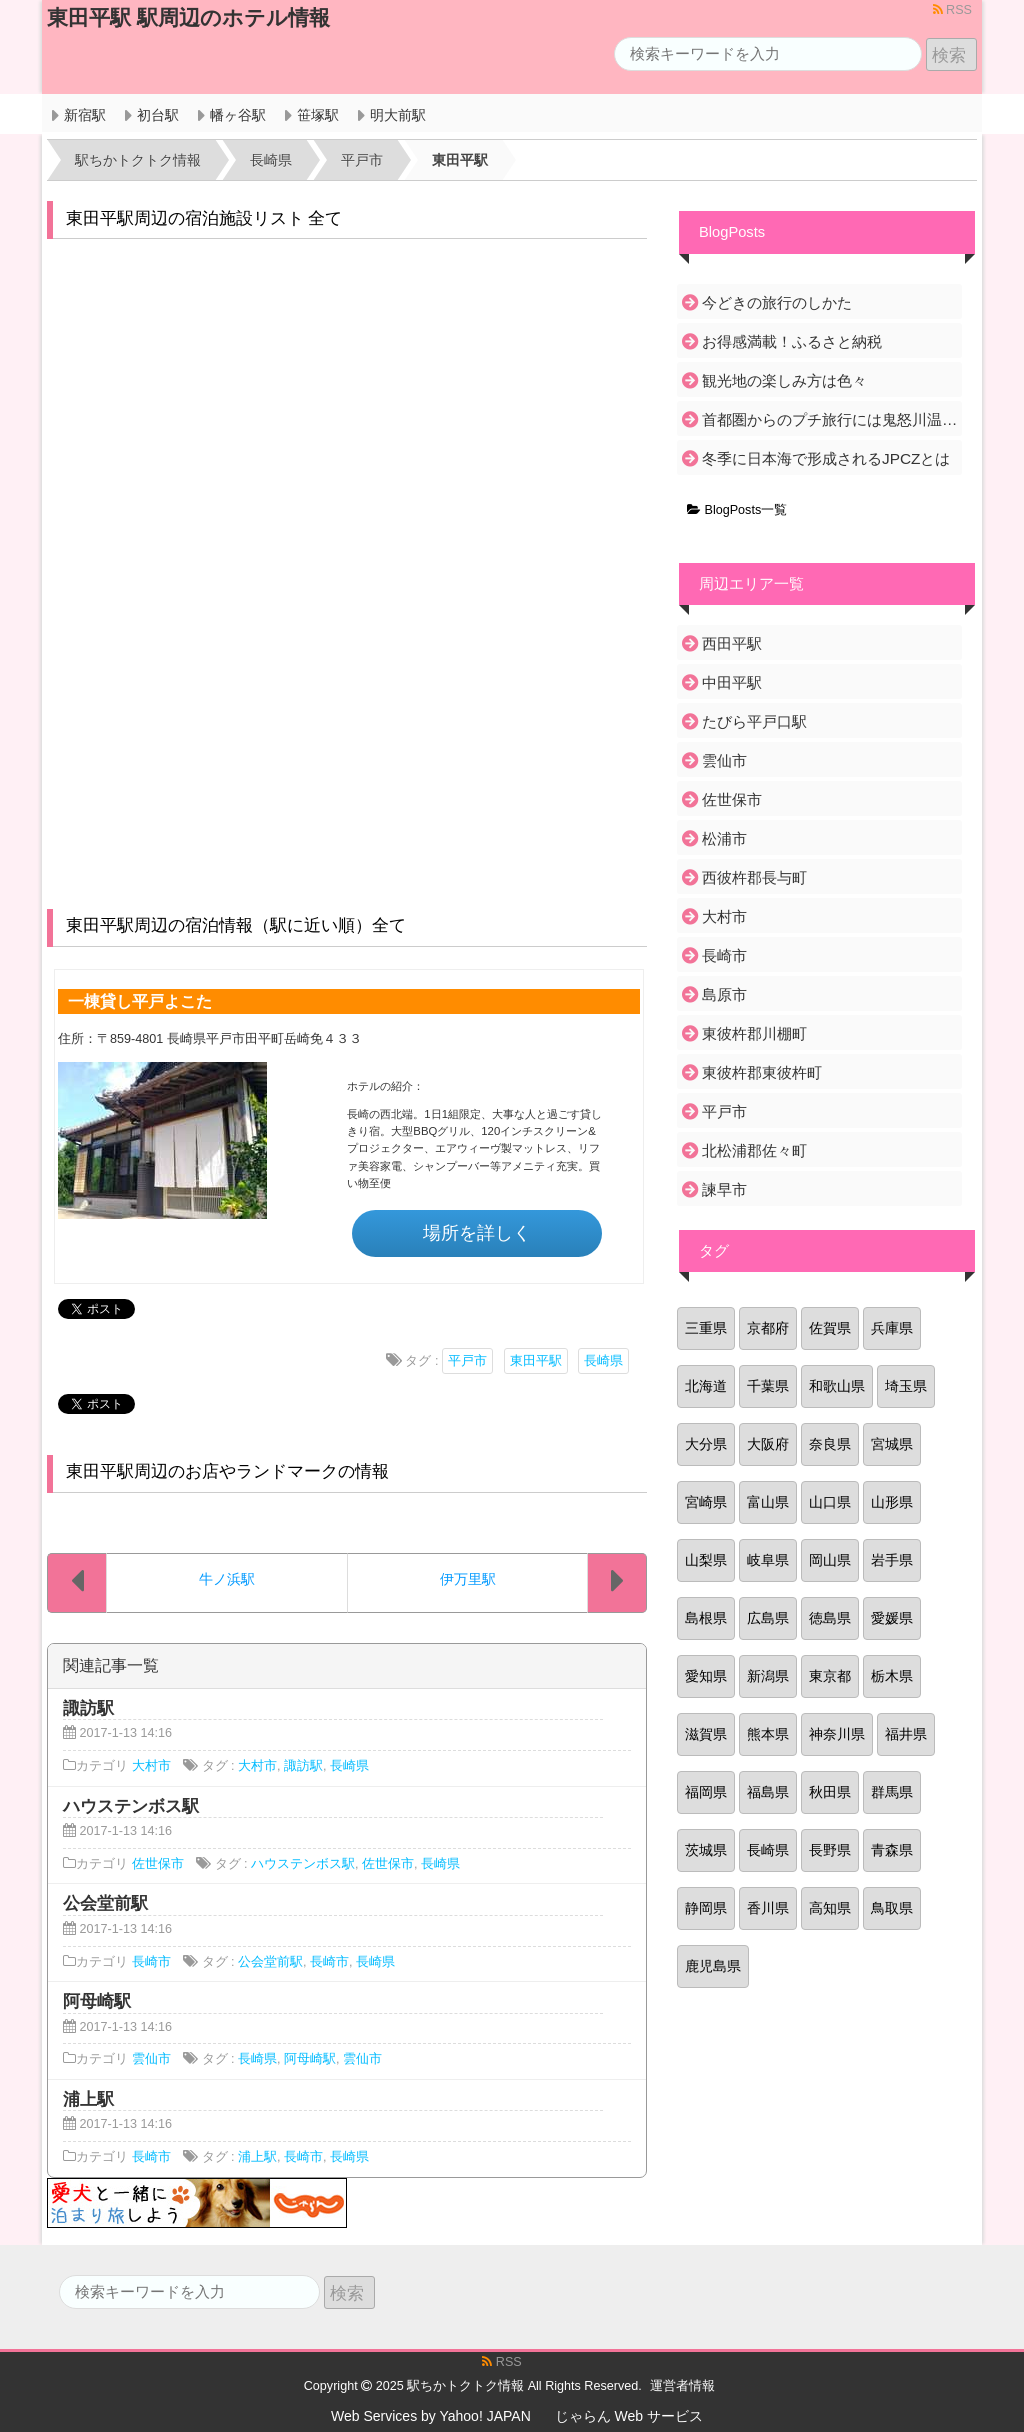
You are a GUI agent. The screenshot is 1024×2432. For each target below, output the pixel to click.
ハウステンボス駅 (303, 1864)
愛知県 (706, 1676)
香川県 (768, 1908)
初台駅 (158, 115)
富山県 (768, 1502)
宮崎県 (706, 1502)
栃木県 (892, 1676)
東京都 (830, 1676)
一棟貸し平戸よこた (140, 1001)
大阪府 (768, 1444)
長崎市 (151, 1962)
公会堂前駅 (270, 1962)
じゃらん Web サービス (629, 2416)
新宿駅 (85, 115)
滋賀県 (706, 1734)
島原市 (724, 994)
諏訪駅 (303, 1766)
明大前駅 (398, 115)
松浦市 (724, 838)
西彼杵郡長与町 (754, 877)
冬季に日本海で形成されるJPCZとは (826, 458)
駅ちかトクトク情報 (465, 2386)
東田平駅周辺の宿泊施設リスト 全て (204, 218)
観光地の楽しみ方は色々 (784, 380)
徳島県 (830, 1618)
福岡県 (706, 1792)
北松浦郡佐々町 (754, 1150)
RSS (952, 10)
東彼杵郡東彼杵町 (762, 1072)
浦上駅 (257, 2157)
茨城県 (706, 1850)
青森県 (892, 1850)
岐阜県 (768, 1560)
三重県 (706, 1328)
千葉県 (768, 1386)
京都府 (768, 1328)
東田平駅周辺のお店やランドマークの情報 (227, 1471)
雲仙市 (151, 2059)
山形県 (892, 1502)
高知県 (830, 1908)
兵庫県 (892, 1328)
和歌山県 (837, 1386)
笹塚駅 (318, 115)
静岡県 (706, 1908)
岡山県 (830, 1560)
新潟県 (768, 1676)
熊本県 (768, 1734)
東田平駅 (536, 1361)
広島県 (768, 1618)
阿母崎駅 (310, 2059)
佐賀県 (830, 1328)
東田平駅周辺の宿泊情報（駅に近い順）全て (236, 925)
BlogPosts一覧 (737, 510)
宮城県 (892, 1444)
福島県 (768, 1792)
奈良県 (830, 1444)
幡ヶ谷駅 (238, 115)
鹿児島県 (713, 1966)
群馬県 (892, 1792)
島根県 (706, 1618)
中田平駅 (732, 682)
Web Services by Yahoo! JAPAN (431, 2416)
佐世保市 (158, 1864)
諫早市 (724, 1189)
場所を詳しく (477, 1233)
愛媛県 (892, 1618)
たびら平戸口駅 (754, 721)
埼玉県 (906, 1386)
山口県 (830, 1502)
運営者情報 (682, 2386)
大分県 (706, 1444)
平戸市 (467, 1361)
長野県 (830, 1850)
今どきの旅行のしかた (777, 302)
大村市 (151, 1766)
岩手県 (892, 1560)
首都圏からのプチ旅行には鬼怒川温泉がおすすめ (830, 419)
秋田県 (830, 1792)
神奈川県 (837, 1734)
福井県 (906, 1734)
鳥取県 (892, 1908)
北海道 (706, 1386)
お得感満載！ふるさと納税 (792, 341)
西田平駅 (732, 643)
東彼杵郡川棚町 (754, 1033)
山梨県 (706, 1560)
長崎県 (603, 1361)
